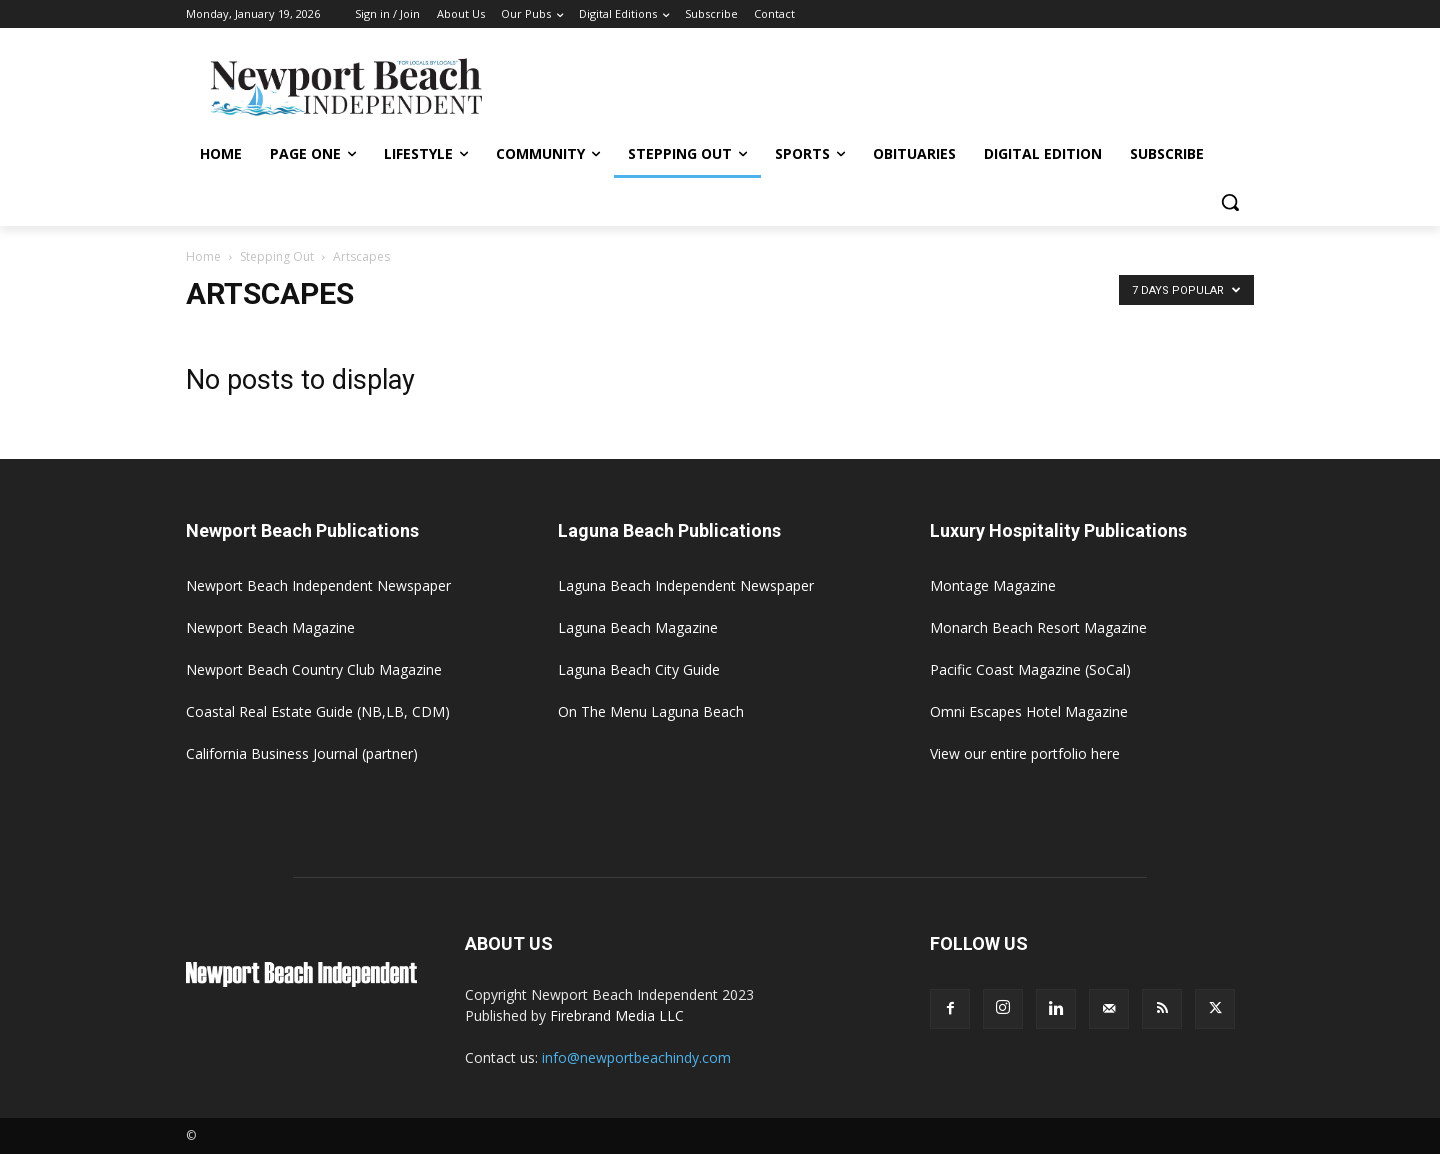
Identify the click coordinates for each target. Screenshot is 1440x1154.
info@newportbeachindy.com (636, 1057)
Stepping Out (277, 256)
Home (203, 256)
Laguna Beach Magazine (638, 627)
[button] (1230, 202)
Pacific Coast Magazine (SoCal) (1030, 669)
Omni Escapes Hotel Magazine (1029, 711)
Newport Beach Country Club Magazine (314, 669)
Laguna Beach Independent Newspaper (686, 585)
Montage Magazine (993, 585)
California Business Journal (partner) (302, 753)
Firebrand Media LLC (617, 1015)
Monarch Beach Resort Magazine (1038, 627)
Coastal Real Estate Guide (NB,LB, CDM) (318, 711)
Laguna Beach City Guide (639, 669)
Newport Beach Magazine (270, 627)
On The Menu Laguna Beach (651, 711)
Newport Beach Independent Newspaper (318, 585)
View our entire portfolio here (1025, 753)
